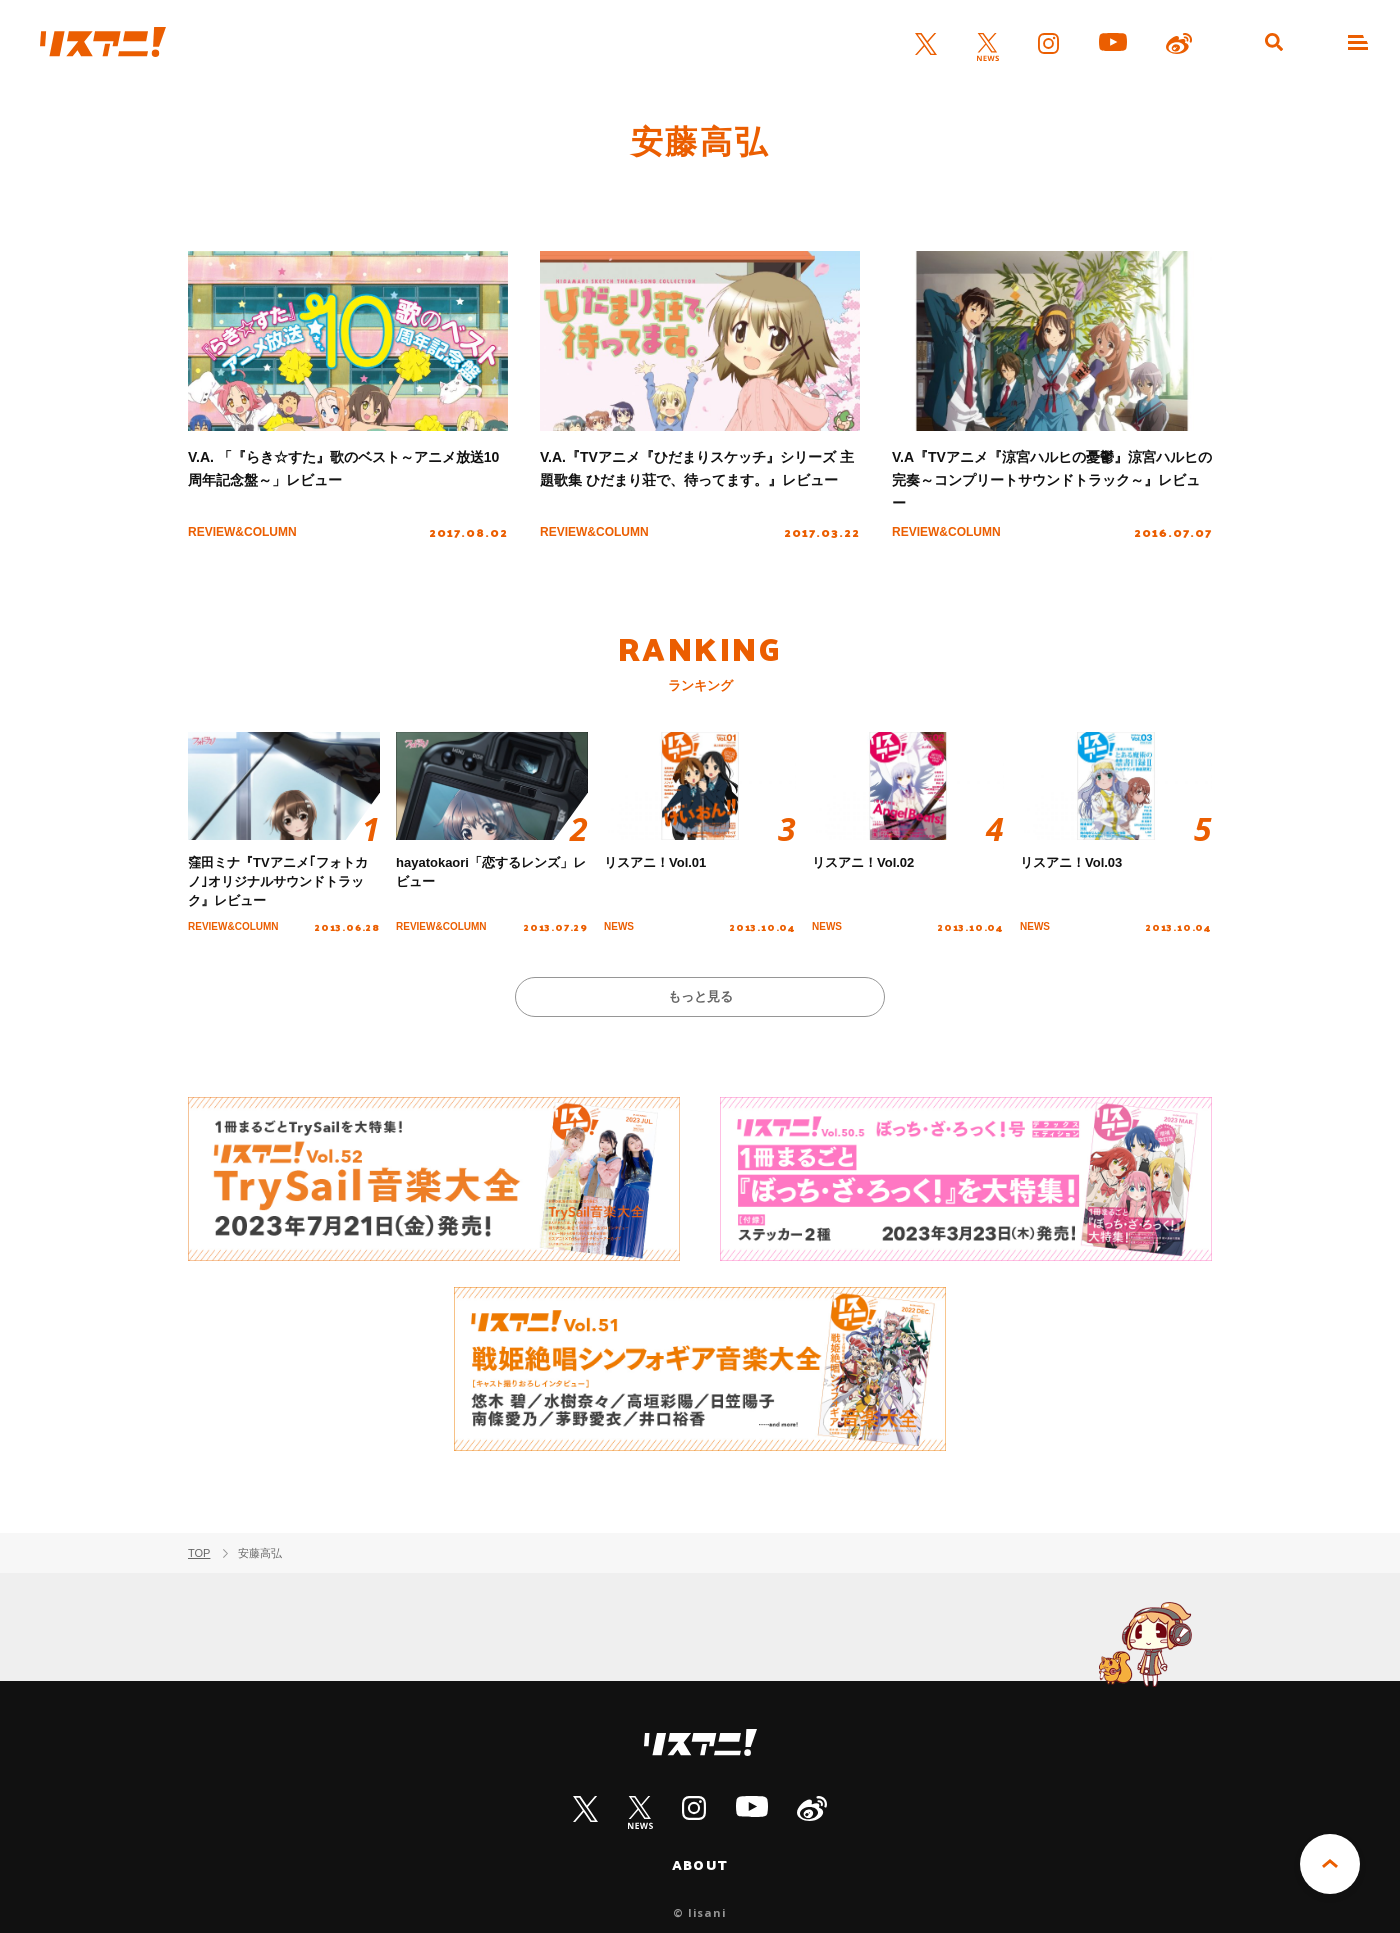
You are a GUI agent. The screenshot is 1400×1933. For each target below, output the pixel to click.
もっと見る (700, 996)
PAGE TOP (1330, 1864)
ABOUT (700, 1865)
